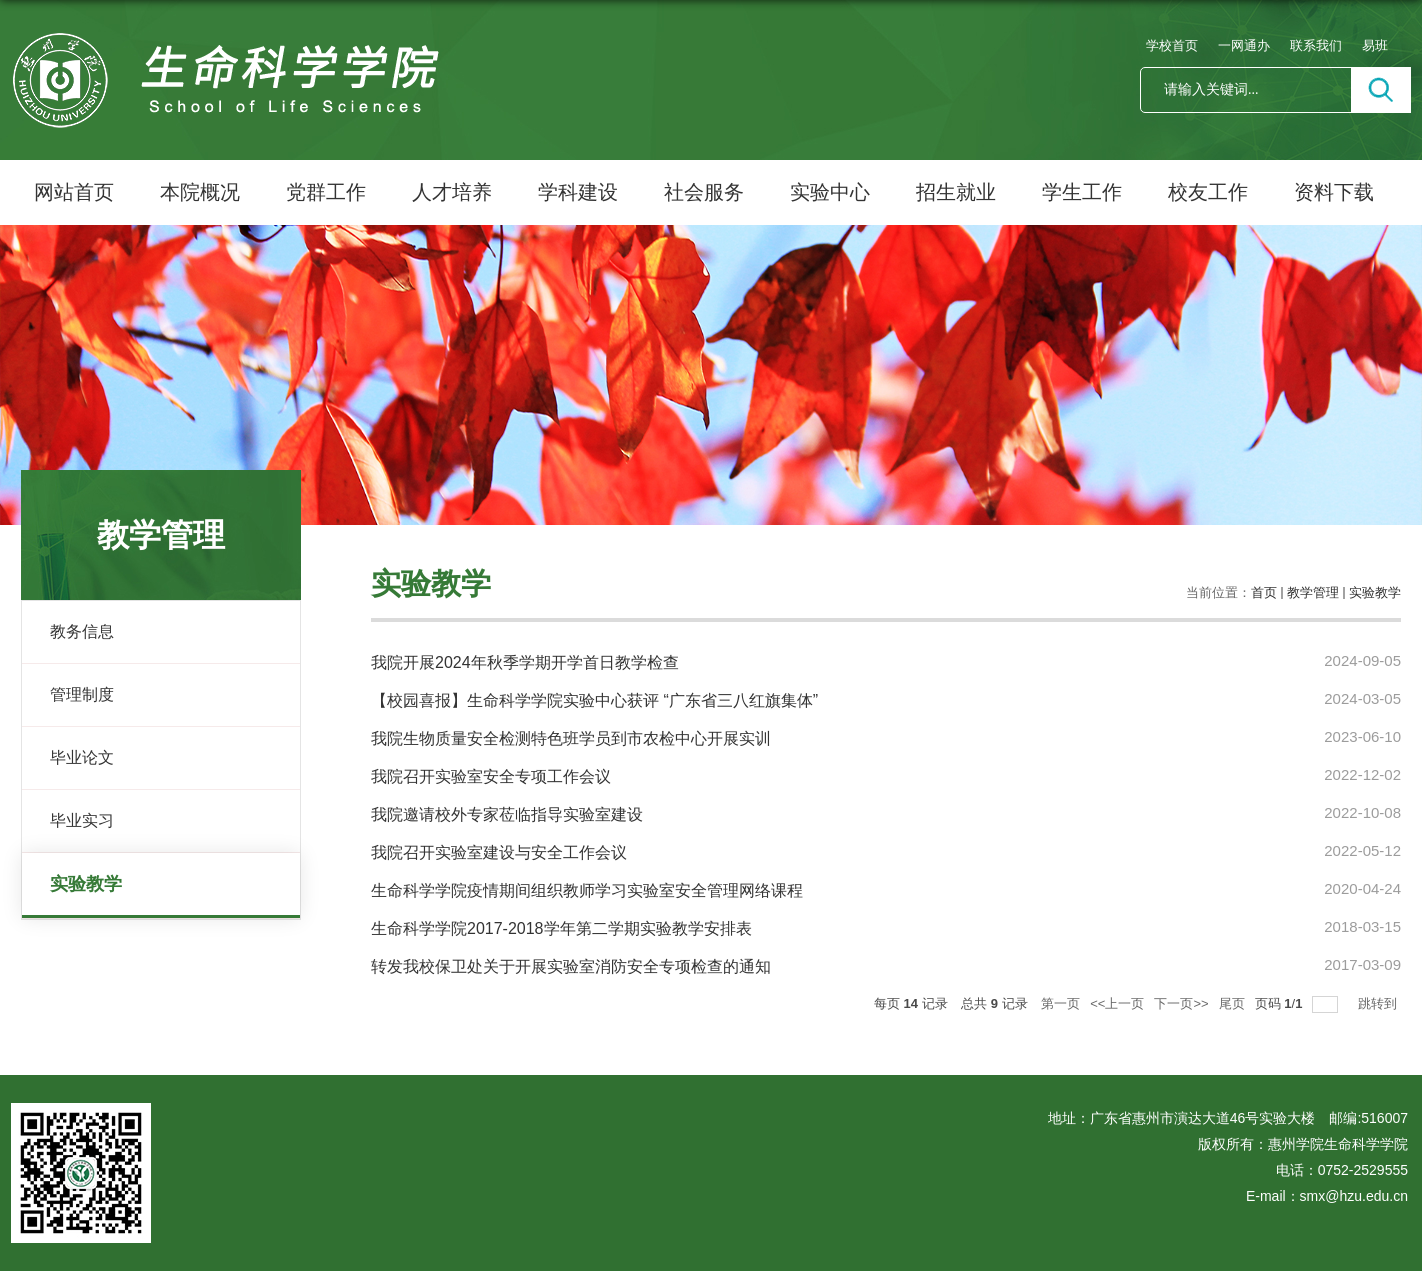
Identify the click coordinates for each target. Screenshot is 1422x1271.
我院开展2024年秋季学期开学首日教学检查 (525, 662)
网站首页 (74, 192)
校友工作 (1208, 192)
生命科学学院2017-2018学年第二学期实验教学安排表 (561, 928)
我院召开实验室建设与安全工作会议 (499, 852)
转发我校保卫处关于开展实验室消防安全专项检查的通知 (571, 966)
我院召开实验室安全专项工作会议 (491, 776)
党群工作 (326, 192)
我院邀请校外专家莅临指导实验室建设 (507, 814)
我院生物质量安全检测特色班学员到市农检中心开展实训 (571, 738)
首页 (1264, 592)
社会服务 (704, 192)
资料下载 (1334, 192)
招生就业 (956, 192)
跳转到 (1379, 1003)
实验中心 (830, 192)
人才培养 (452, 192)
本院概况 (200, 192)
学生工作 (1082, 192)
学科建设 (578, 192)
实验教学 (1375, 592)
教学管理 (1313, 592)
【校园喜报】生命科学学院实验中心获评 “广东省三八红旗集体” (594, 700)
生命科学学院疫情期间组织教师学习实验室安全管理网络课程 (587, 890)
